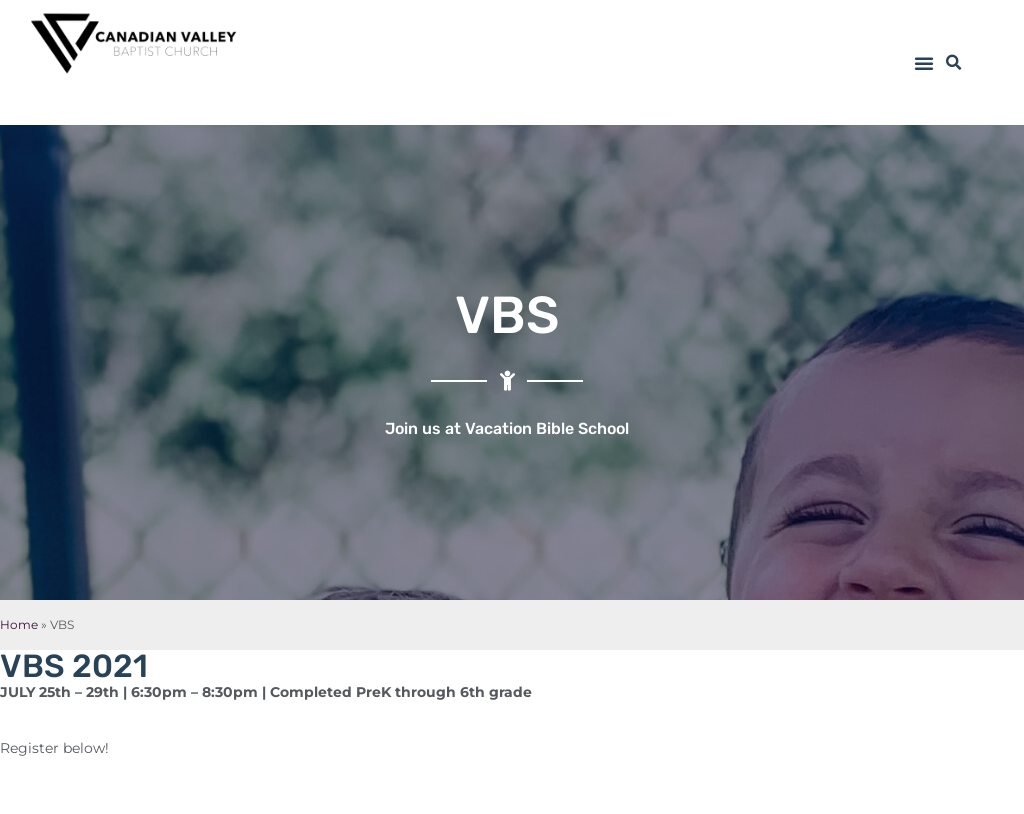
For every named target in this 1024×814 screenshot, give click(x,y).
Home (19, 624)
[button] (924, 63)
